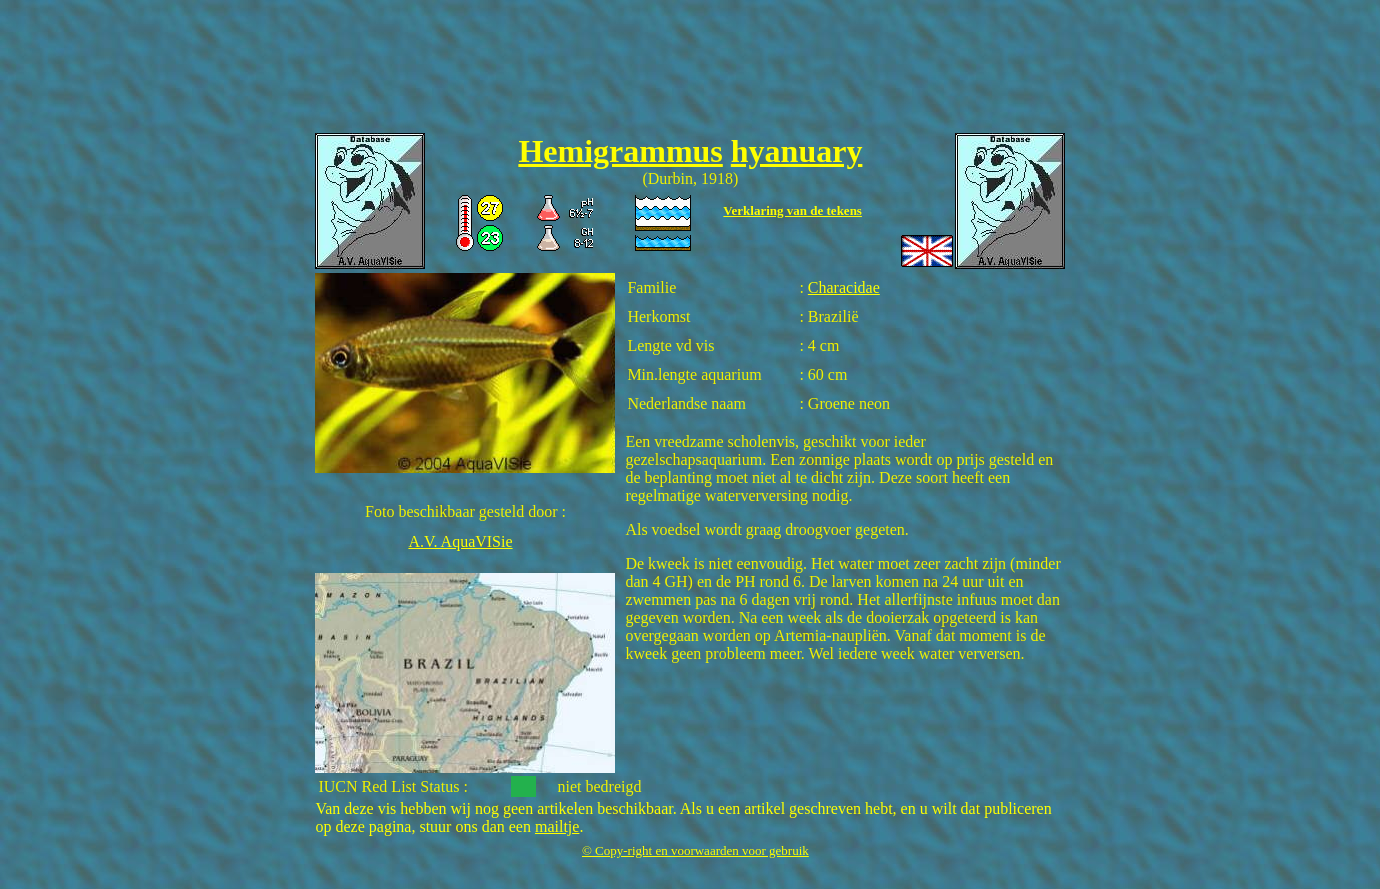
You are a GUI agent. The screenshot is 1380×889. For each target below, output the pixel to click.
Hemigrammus (620, 151)
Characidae (844, 287)
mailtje (557, 826)
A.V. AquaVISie (460, 541)
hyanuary (797, 151)
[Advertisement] (690, 71)
